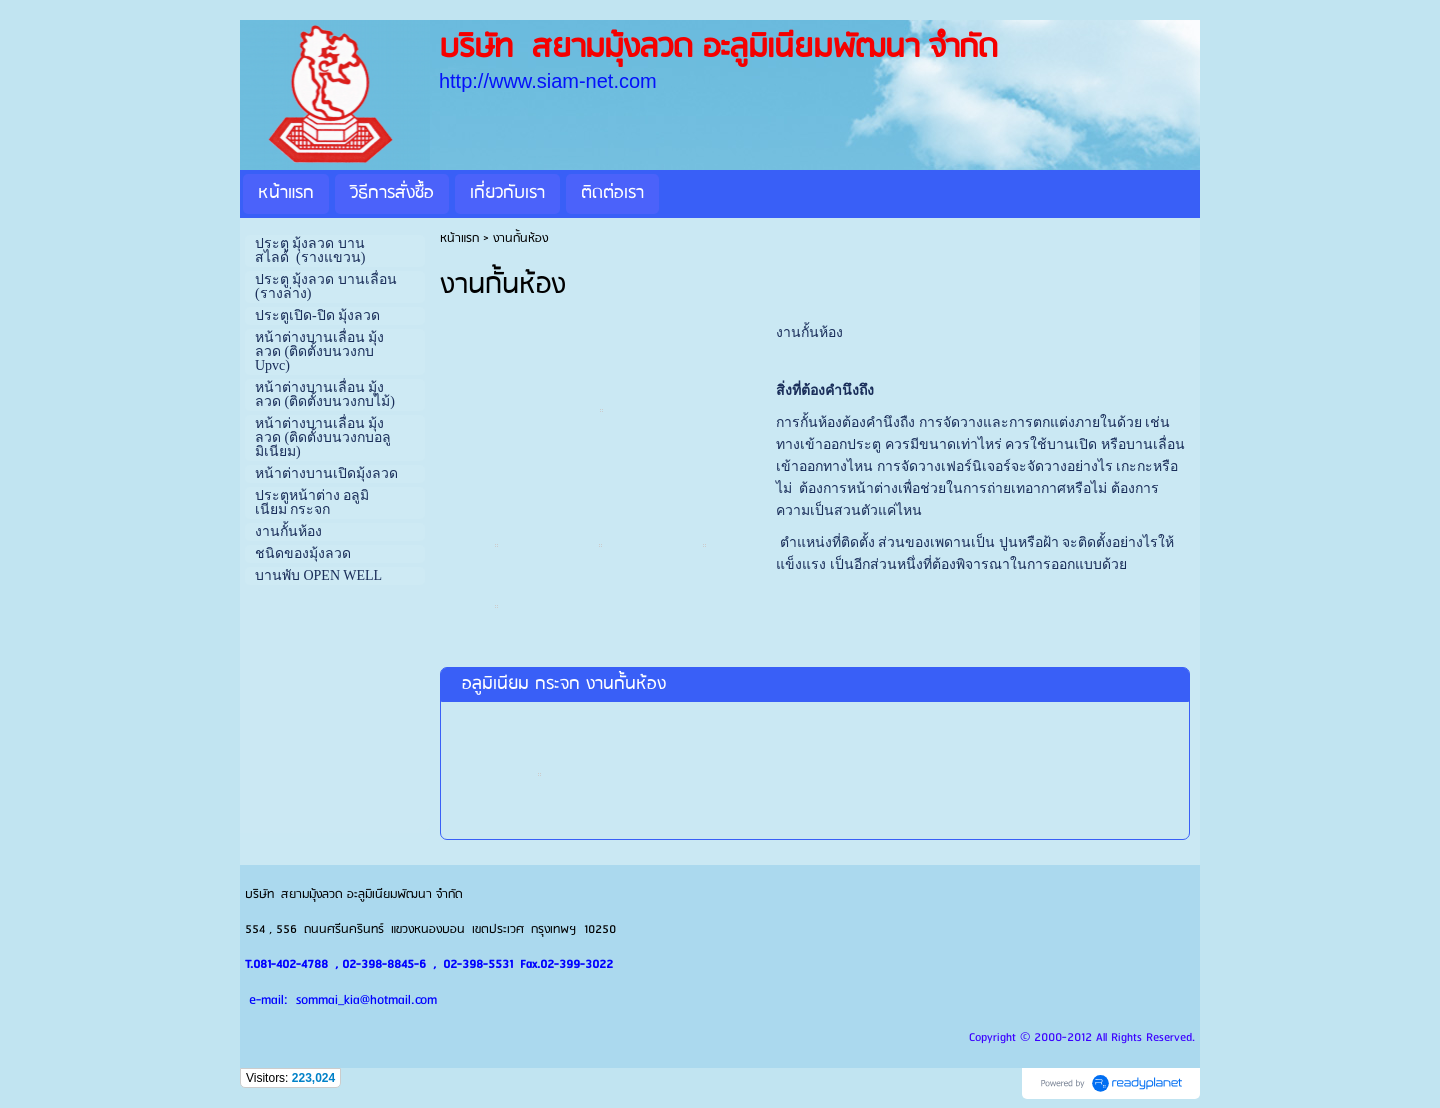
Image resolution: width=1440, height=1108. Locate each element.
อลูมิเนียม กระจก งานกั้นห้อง (564, 684)
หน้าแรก (459, 238)
